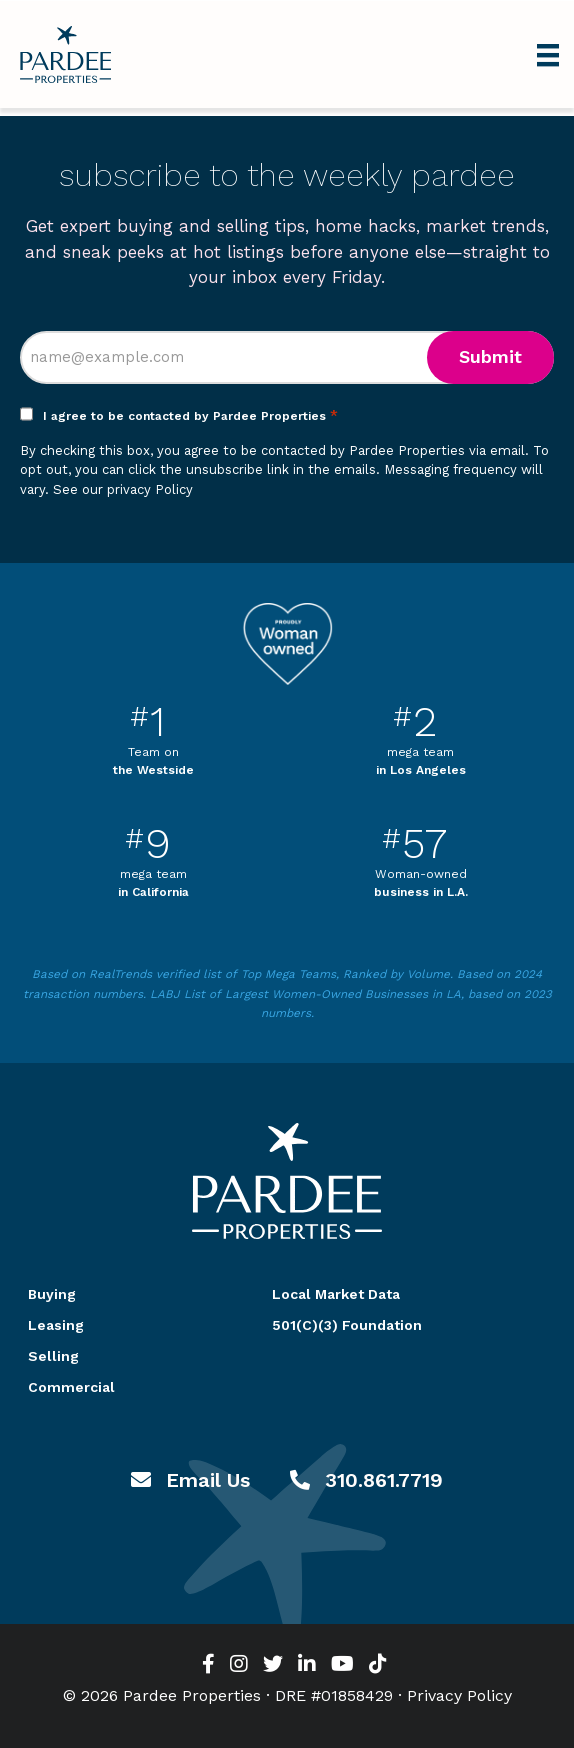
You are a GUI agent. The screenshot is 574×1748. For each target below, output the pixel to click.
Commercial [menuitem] (71, 1387)
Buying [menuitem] (52, 1294)
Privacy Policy (459, 1695)
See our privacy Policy (123, 489)
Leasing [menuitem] (56, 1325)
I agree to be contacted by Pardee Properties (190, 416)
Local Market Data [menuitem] (336, 1294)
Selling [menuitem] (53, 1356)
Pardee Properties (65, 54)
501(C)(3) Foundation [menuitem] (347, 1325)
